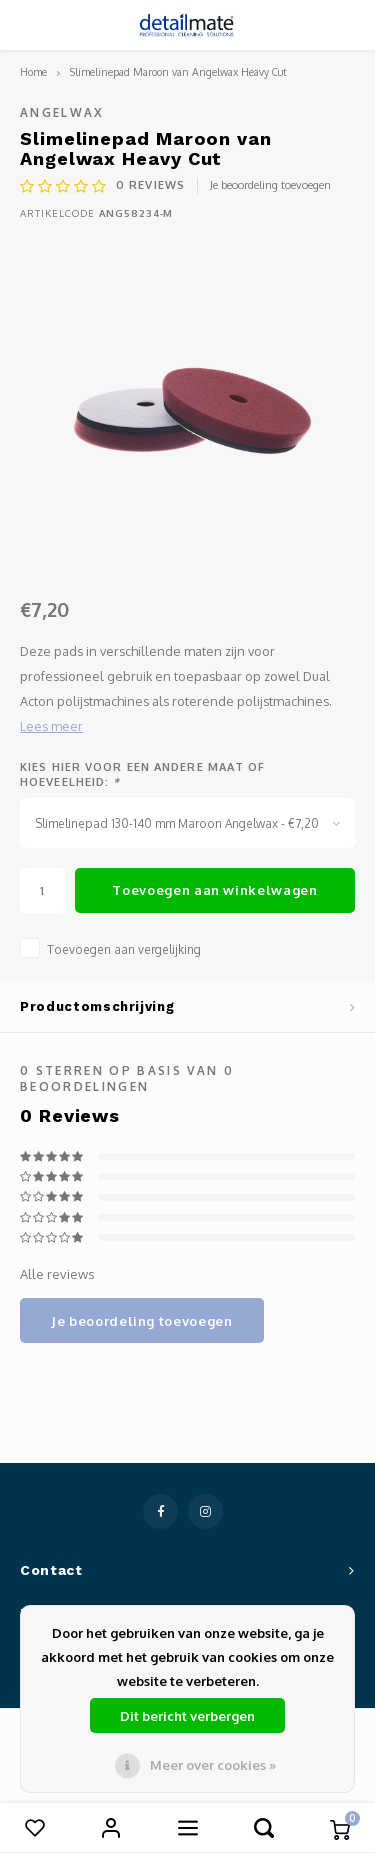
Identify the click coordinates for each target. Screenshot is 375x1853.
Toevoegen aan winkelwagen (214, 890)
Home (33, 71)
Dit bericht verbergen (187, 1716)
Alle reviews (63, 1274)
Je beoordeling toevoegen (270, 185)
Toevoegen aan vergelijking (124, 949)
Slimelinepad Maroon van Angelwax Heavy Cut (178, 71)
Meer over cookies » (213, 1765)
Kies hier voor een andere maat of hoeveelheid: (142, 775)
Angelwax (62, 112)
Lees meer (51, 726)
